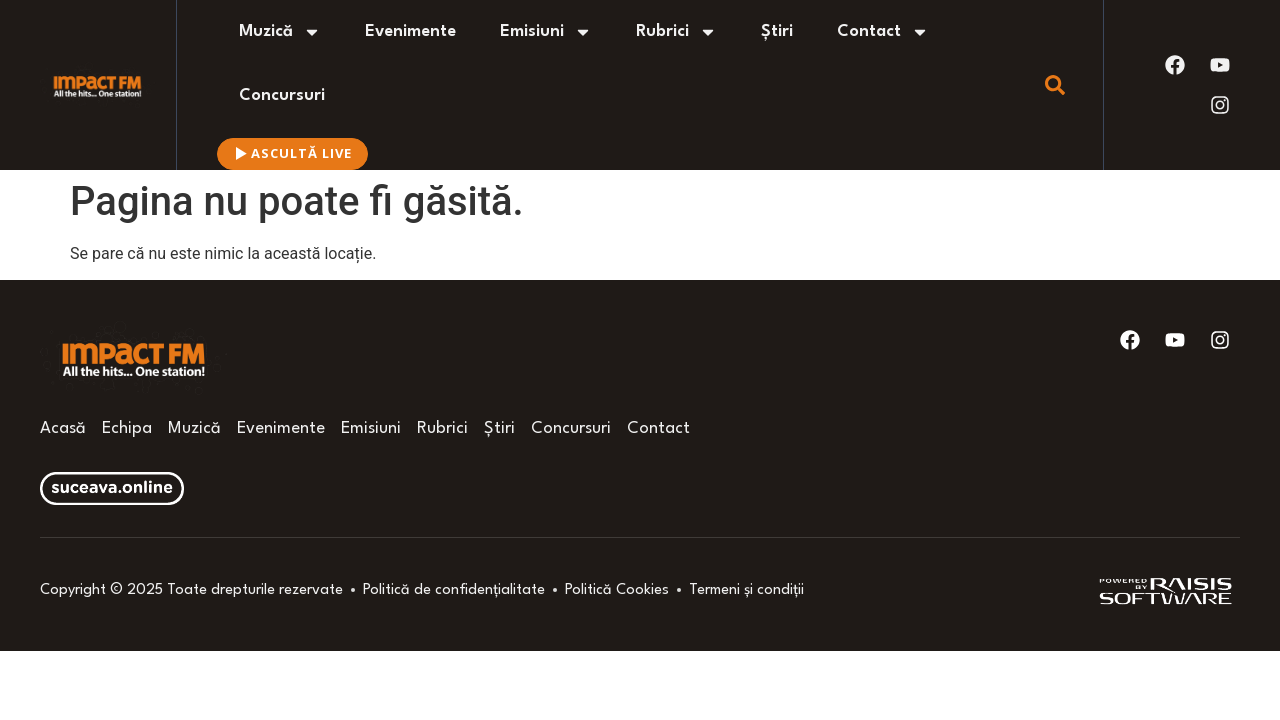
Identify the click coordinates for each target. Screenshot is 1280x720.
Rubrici (676, 32)
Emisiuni (546, 32)
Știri (777, 31)
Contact (883, 32)
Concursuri (282, 95)
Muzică (280, 32)
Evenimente (410, 31)
